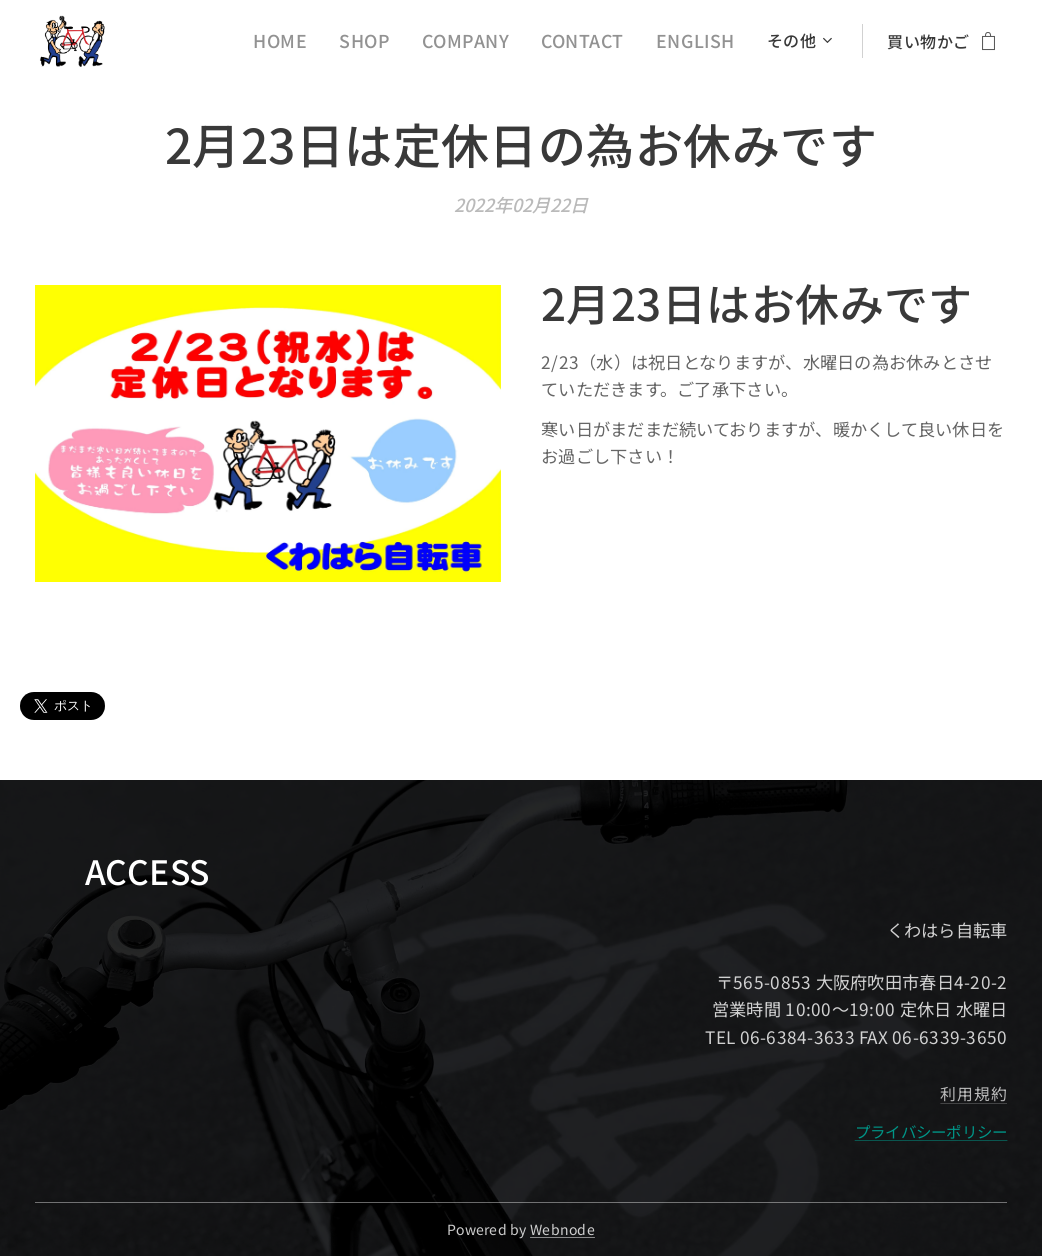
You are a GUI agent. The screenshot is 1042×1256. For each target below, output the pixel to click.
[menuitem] (314, 41)
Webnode (562, 1229)
